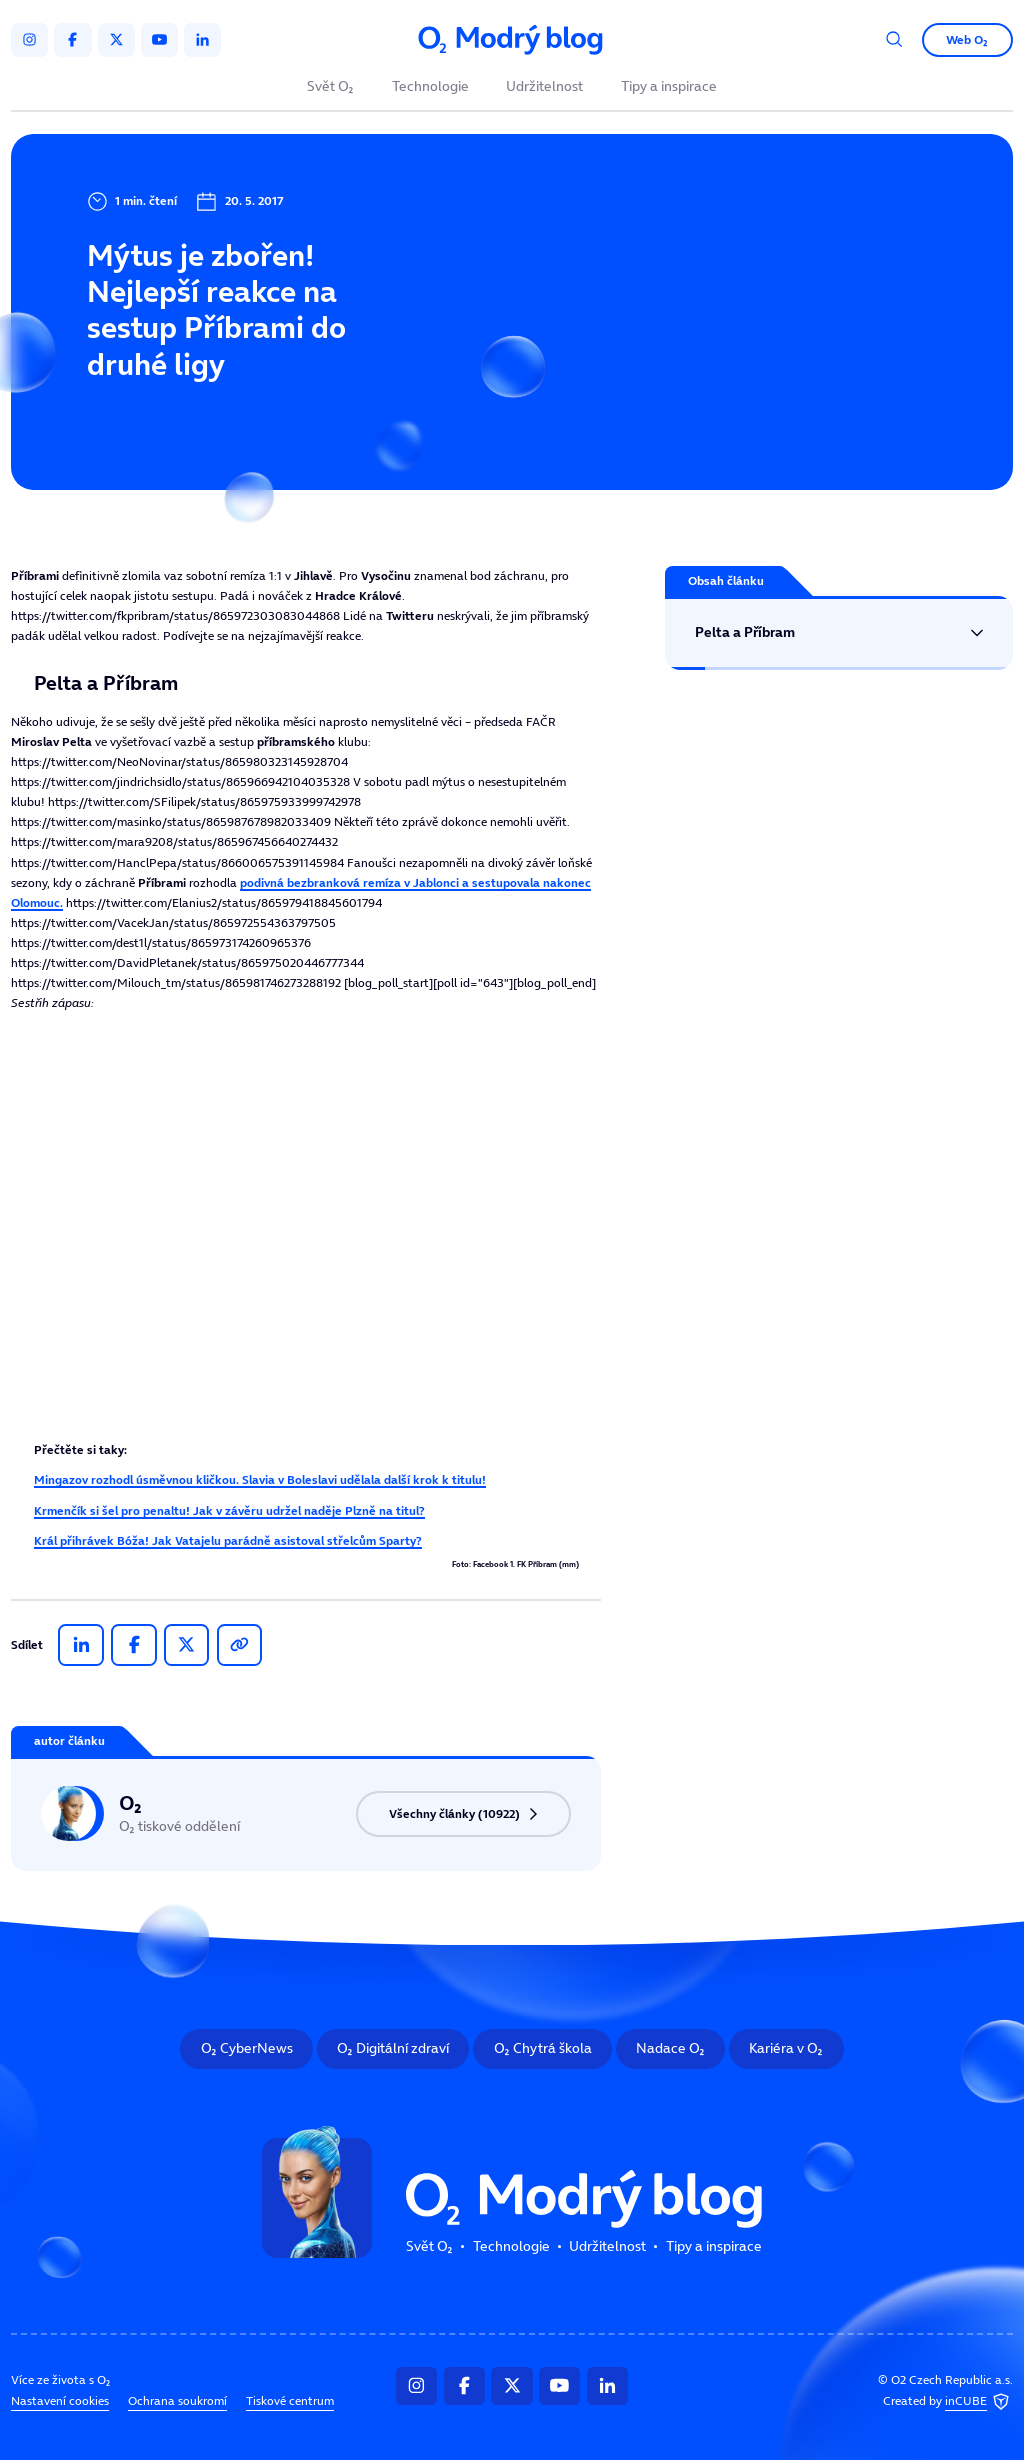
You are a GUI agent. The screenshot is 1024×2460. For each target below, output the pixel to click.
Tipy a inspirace (669, 87)
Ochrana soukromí (177, 2401)
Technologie (430, 87)
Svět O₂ (330, 87)
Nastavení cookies (60, 2401)
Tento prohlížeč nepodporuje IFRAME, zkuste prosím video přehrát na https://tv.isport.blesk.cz (306, 1228)
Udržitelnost (544, 87)
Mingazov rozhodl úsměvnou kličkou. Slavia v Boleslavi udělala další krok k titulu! (260, 1479)
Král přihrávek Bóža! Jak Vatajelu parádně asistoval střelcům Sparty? (228, 1540)
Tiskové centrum (290, 2401)
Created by (948, 2402)
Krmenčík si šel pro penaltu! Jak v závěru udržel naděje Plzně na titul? (229, 1510)
